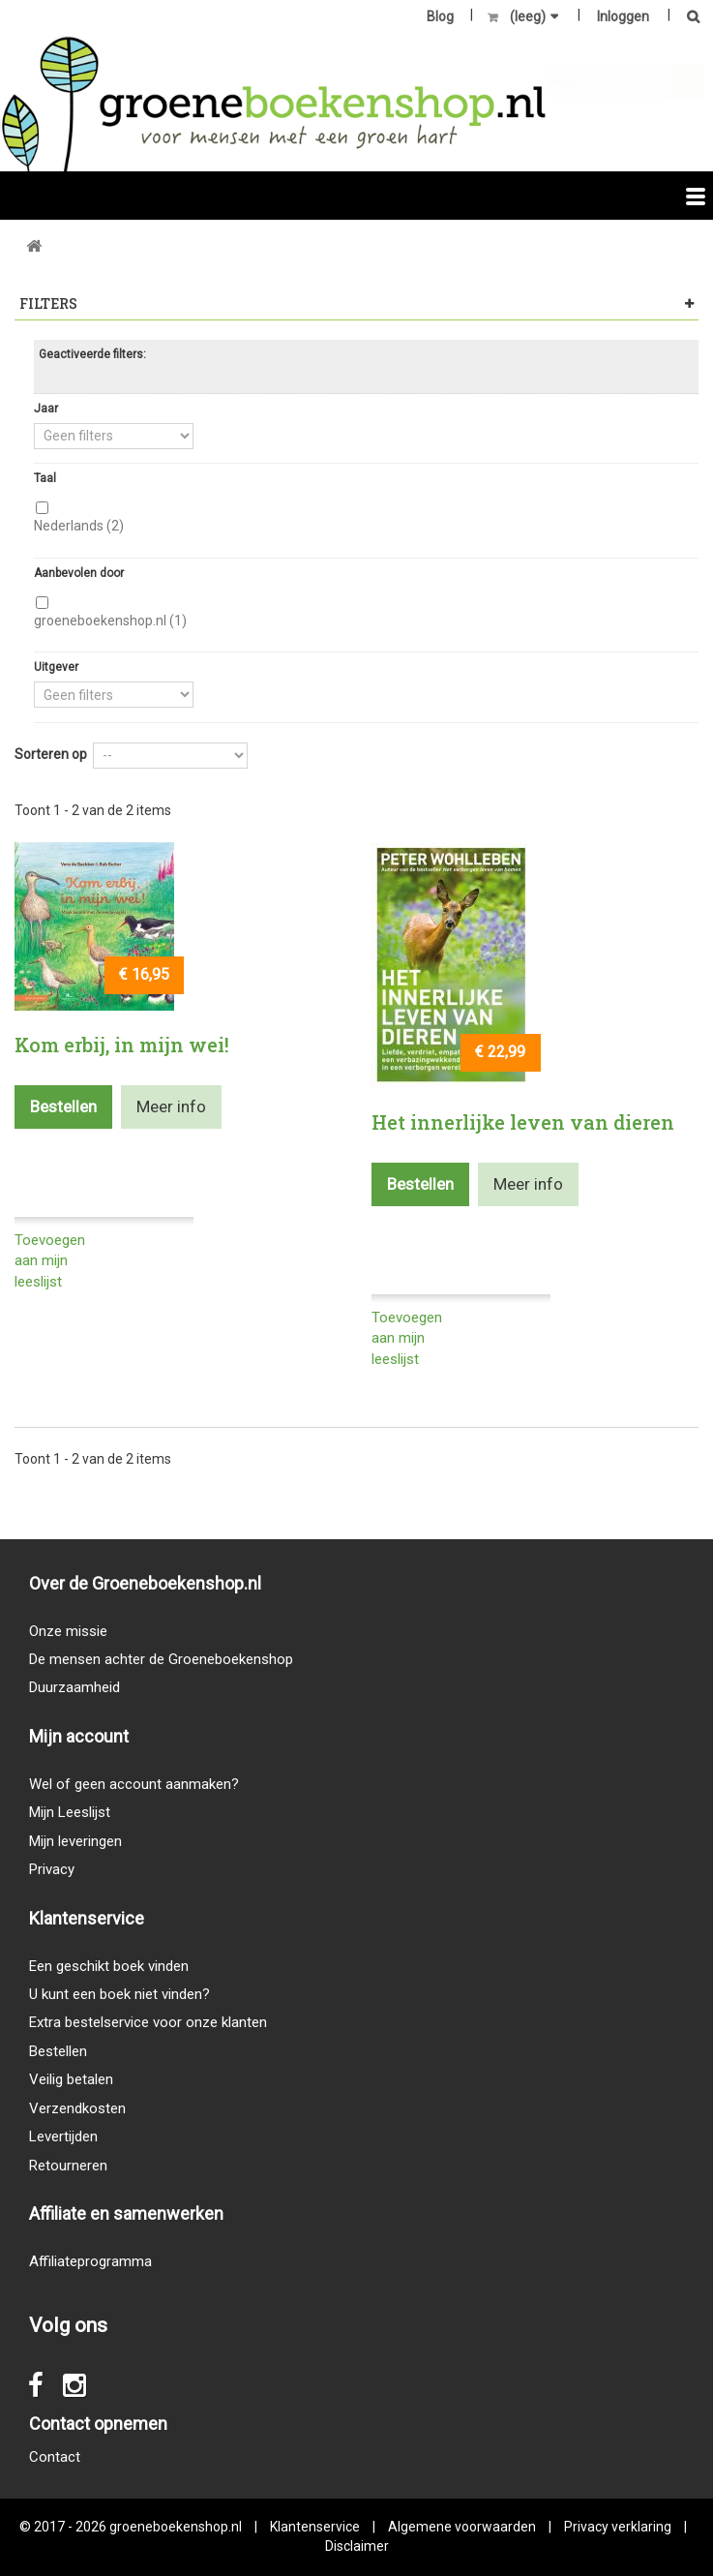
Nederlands (79, 525)
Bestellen (58, 2051)
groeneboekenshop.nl (110, 620)
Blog (440, 16)
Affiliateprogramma (90, 2261)
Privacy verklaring (617, 2526)
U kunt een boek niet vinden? (119, 1994)
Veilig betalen (71, 2079)
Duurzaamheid (74, 1687)
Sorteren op (51, 754)
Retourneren (68, 2165)
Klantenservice (315, 2526)
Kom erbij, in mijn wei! (122, 1044)
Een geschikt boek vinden (109, 1966)
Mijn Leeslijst (69, 1812)
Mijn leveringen (75, 1841)
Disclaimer (357, 2546)
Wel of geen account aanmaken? (134, 1784)
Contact (54, 2457)
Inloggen (623, 16)
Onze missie (68, 1631)
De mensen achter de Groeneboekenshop (161, 1659)
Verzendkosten (77, 2108)
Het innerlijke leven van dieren (522, 1122)
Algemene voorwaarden (462, 2526)
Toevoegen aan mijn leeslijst (50, 1260)
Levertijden (63, 2136)
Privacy (51, 1869)
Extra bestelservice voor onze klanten (148, 2022)
